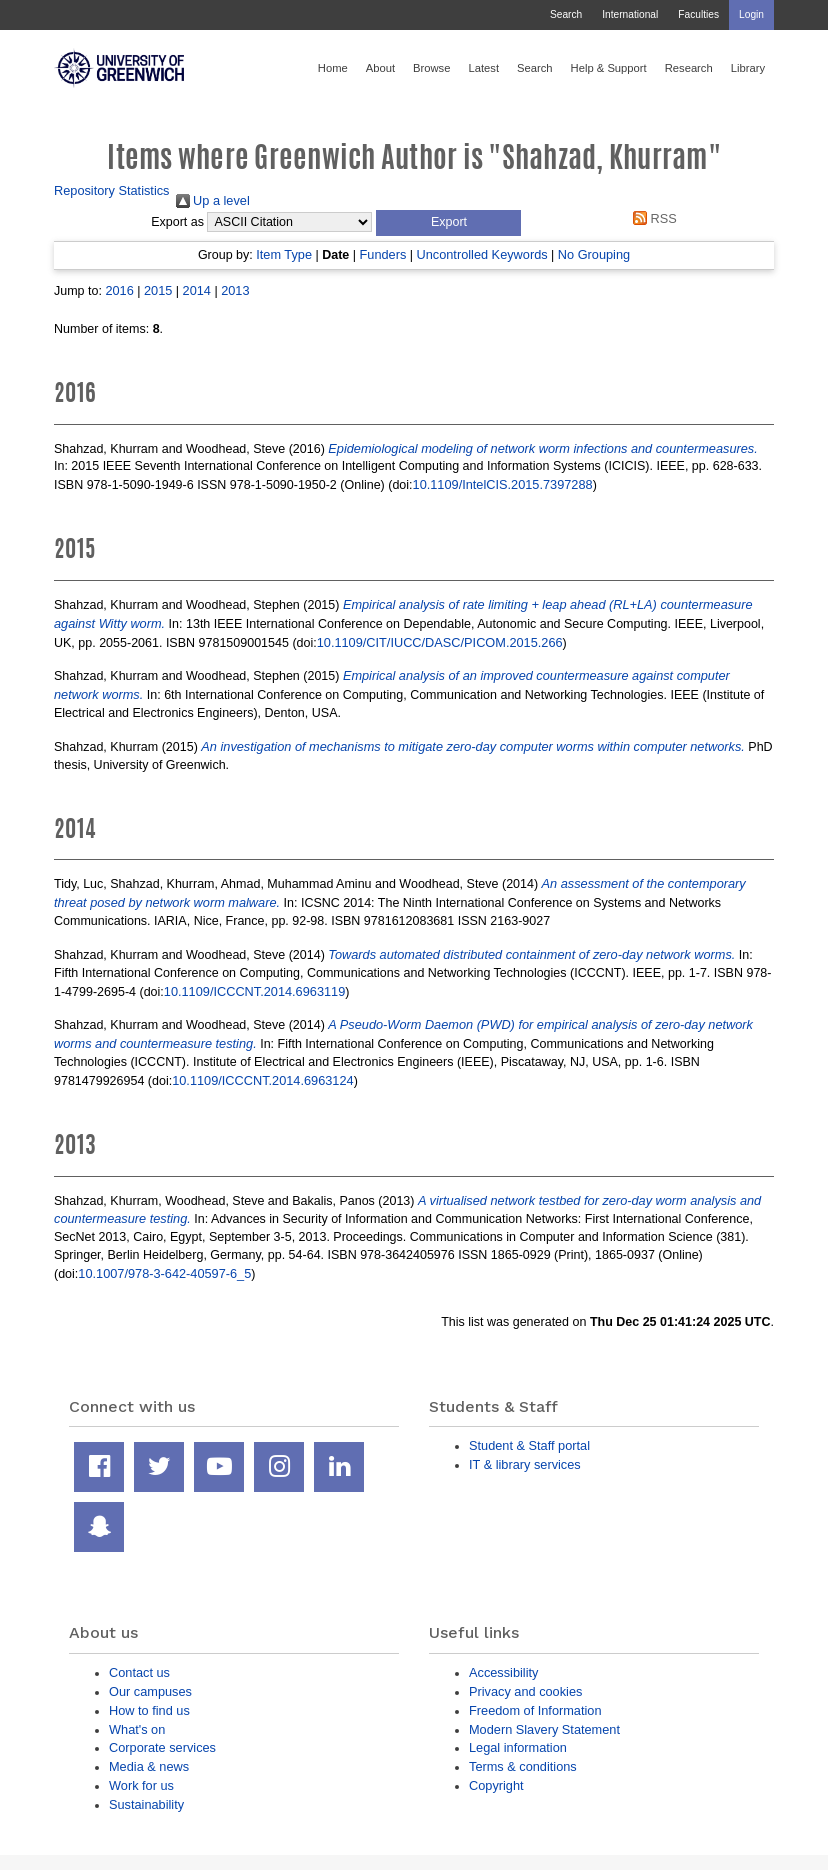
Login (751, 14)
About (380, 68)
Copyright (496, 1785)
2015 (158, 290)
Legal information (518, 1747)
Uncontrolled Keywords (482, 254)
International (630, 14)
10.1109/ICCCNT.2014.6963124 (262, 1080)
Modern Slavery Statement (544, 1729)
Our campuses (150, 1691)
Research (689, 68)
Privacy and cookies (525, 1691)
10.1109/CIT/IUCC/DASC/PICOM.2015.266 (440, 642)
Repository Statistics (112, 190)
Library (748, 68)
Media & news (149, 1766)
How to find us (149, 1710)
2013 (235, 290)
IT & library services (525, 1464)
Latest (483, 68)
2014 (197, 290)
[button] (448, 223)
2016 (119, 290)
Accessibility (503, 1672)
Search (566, 14)
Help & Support (609, 68)
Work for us (141, 1785)
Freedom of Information (535, 1710)
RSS (652, 218)
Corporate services (162, 1747)
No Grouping (594, 254)
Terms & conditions (523, 1766)
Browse (431, 68)
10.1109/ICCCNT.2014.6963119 (254, 991)
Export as (177, 222)
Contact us (139, 1672)
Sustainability (146, 1804)
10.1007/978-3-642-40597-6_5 (164, 1273)
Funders (383, 254)
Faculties (698, 14)
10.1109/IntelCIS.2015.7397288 (503, 484)
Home (333, 68)
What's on (137, 1729)
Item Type (284, 254)
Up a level (213, 200)
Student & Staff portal (529, 1445)
